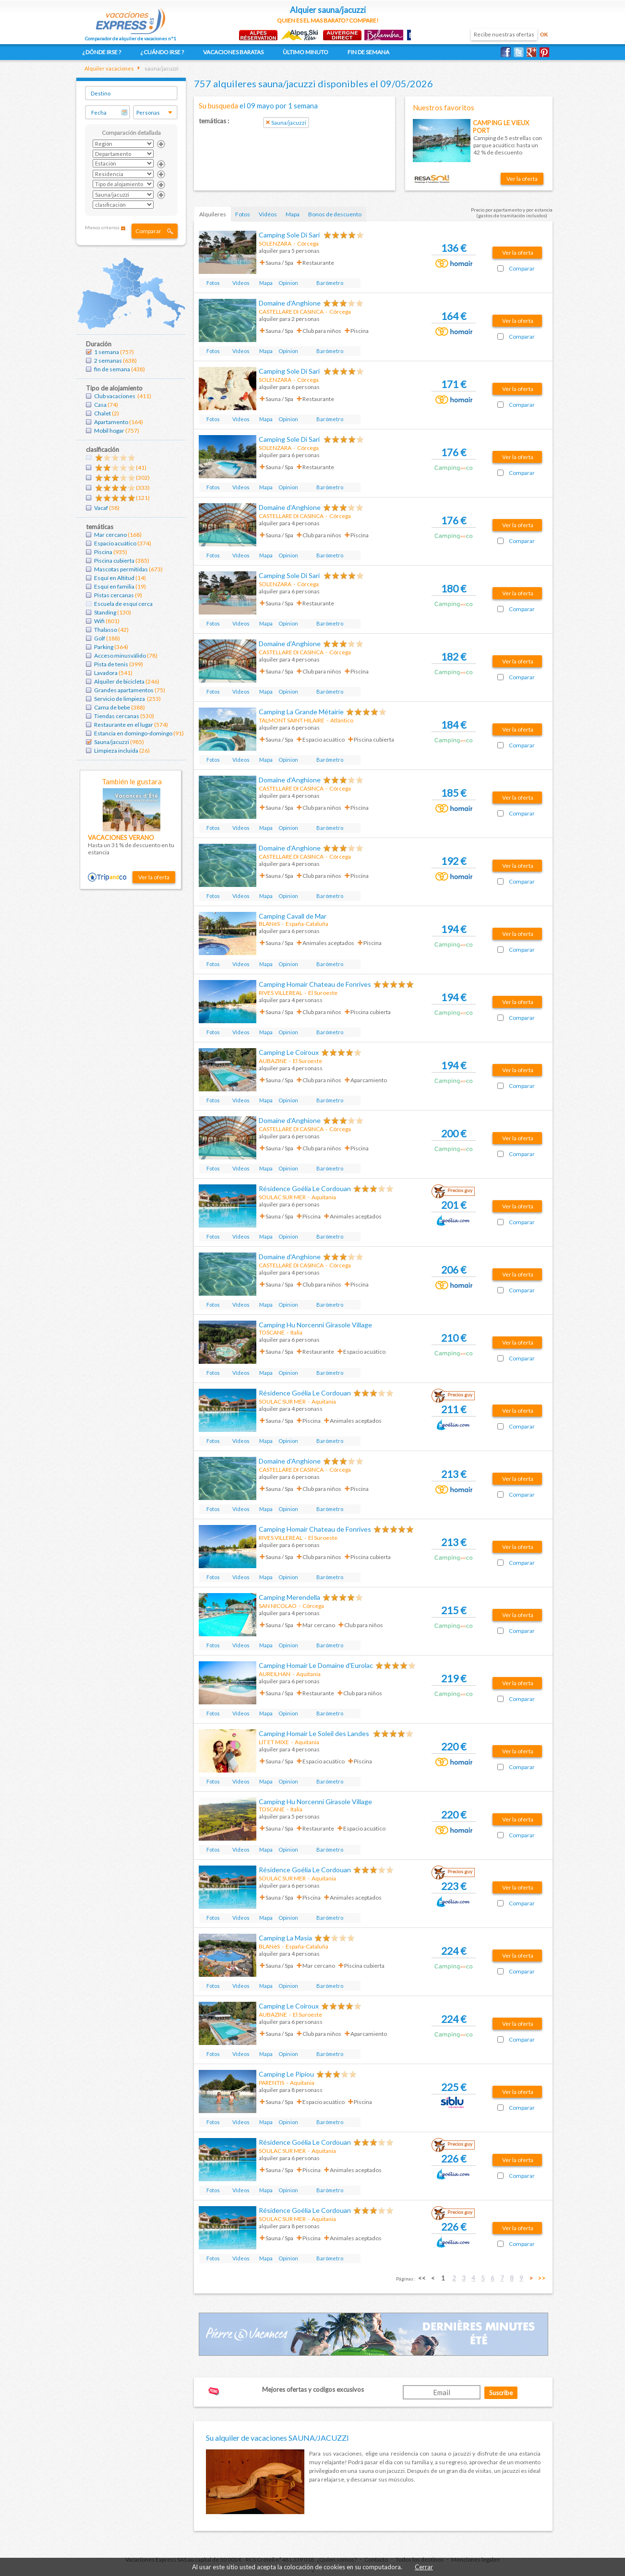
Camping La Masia (285, 1938)
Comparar (148, 231)
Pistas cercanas (114, 595)
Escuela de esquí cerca (123, 603)
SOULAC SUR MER (282, 1197)
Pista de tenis (111, 664)
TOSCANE (272, 1332)
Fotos (242, 214)
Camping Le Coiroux (289, 1052)
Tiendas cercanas (116, 716)
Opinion (288, 283)
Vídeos (241, 283)
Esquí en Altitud (114, 577)
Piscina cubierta (114, 560)
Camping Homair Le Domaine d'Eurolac (316, 1665)
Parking (103, 646)
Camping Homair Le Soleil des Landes (315, 1733)
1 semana (106, 351)
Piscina (103, 551)
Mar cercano (110, 534)
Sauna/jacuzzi (111, 741)
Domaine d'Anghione (290, 303)
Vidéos (268, 214)
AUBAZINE (273, 1060)
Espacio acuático (115, 543)
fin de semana (112, 369)
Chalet (102, 413)
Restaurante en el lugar (123, 724)
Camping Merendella (289, 1597)
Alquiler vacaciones (109, 68)
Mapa (293, 214)
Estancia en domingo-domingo (133, 733)
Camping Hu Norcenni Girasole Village (315, 1325)
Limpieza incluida (116, 750)
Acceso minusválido (120, 655)
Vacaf (101, 507)
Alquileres (212, 214)
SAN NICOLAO (278, 1605)
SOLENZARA (275, 243)
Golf (99, 638)
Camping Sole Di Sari (290, 235)
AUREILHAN (274, 1674)
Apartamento (111, 421)
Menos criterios (102, 227)
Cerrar (424, 2567)
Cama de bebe (112, 707)
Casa (100, 404)
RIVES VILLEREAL (280, 992)
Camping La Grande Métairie (301, 712)
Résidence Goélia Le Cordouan (305, 1188)
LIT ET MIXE (274, 1742)
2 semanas (108, 360)
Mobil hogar (109, 430)
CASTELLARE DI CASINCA (291, 311)
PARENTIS (271, 2082)
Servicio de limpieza (120, 698)
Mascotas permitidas (121, 569)
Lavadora (106, 672)
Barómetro (329, 283)
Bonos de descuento (334, 214)
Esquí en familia (114, 586)
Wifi (99, 621)
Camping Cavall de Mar (292, 916)
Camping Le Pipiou (286, 2074)
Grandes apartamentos (124, 690)
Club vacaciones (115, 396)
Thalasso (105, 629)
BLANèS (269, 923)
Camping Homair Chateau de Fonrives (315, 984)
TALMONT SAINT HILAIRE (292, 720)
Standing (105, 612)
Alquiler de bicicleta (119, 681)
